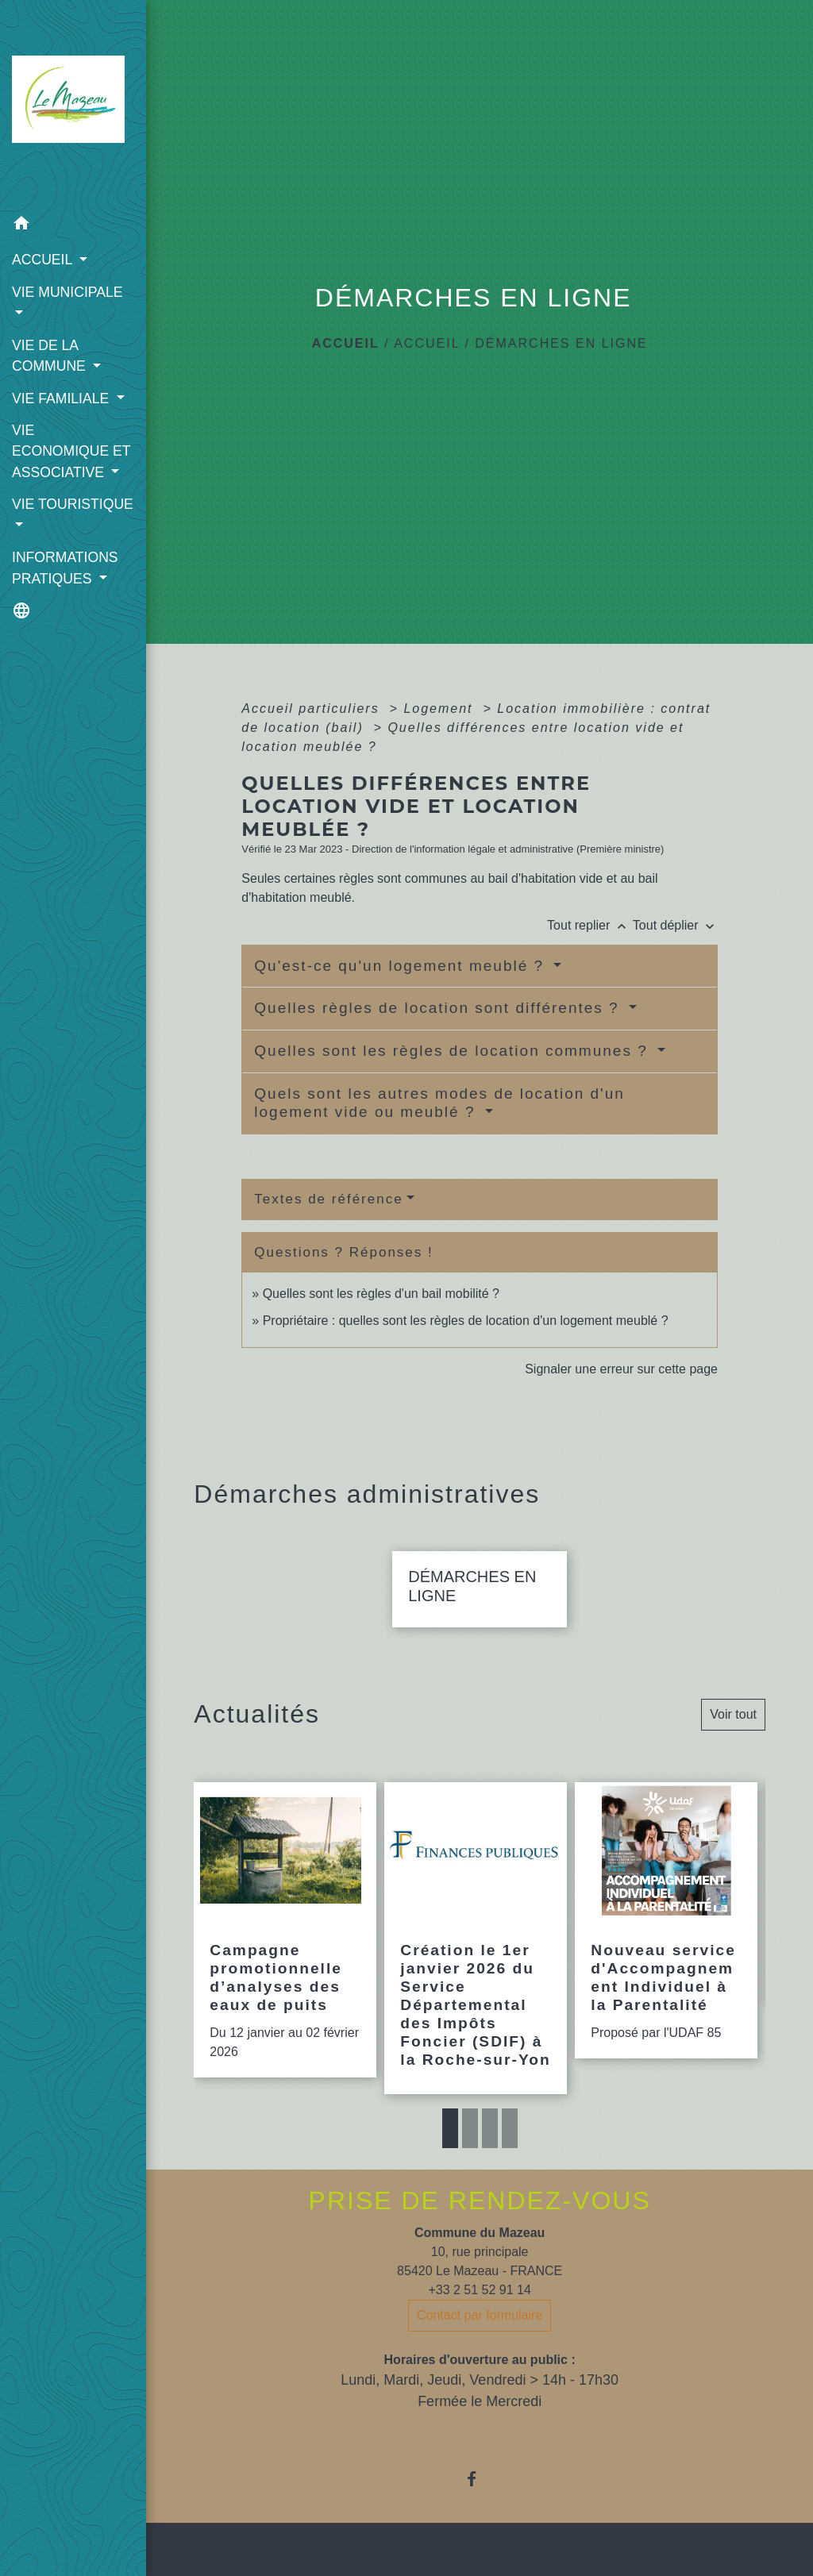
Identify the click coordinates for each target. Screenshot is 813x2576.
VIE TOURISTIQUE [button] (72, 504)
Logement (440, 708)
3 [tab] (490, 2128)
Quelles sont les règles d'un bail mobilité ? (381, 1293)
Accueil (346, 343)
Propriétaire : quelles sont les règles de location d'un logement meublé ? (466, 1320)
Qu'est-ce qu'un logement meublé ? (401, 965)
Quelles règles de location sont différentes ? (439, 1007)
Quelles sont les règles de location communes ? (453, 1050)
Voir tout (733, 1714)
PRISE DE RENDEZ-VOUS (480, 2200)
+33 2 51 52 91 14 (479, 2290)
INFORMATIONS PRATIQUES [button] (65, 567)
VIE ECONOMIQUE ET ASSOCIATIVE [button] (71, 451)
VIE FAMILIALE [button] (62, 398)
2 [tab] (470, 2128)
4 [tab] (510, 2128)
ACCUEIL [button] (44, 260)
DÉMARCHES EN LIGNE (561, 343)
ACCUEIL (427, 343)
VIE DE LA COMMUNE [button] (51, 355)
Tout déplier (675, 925)
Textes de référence (328, 1199)
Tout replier (590, 925)
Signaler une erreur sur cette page (621, 1369)
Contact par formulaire (479, 2315)
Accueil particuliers (312, 708)
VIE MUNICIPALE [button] (67, 292)
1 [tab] (450, 2128)
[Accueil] (73, 104)
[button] (73, 226)
